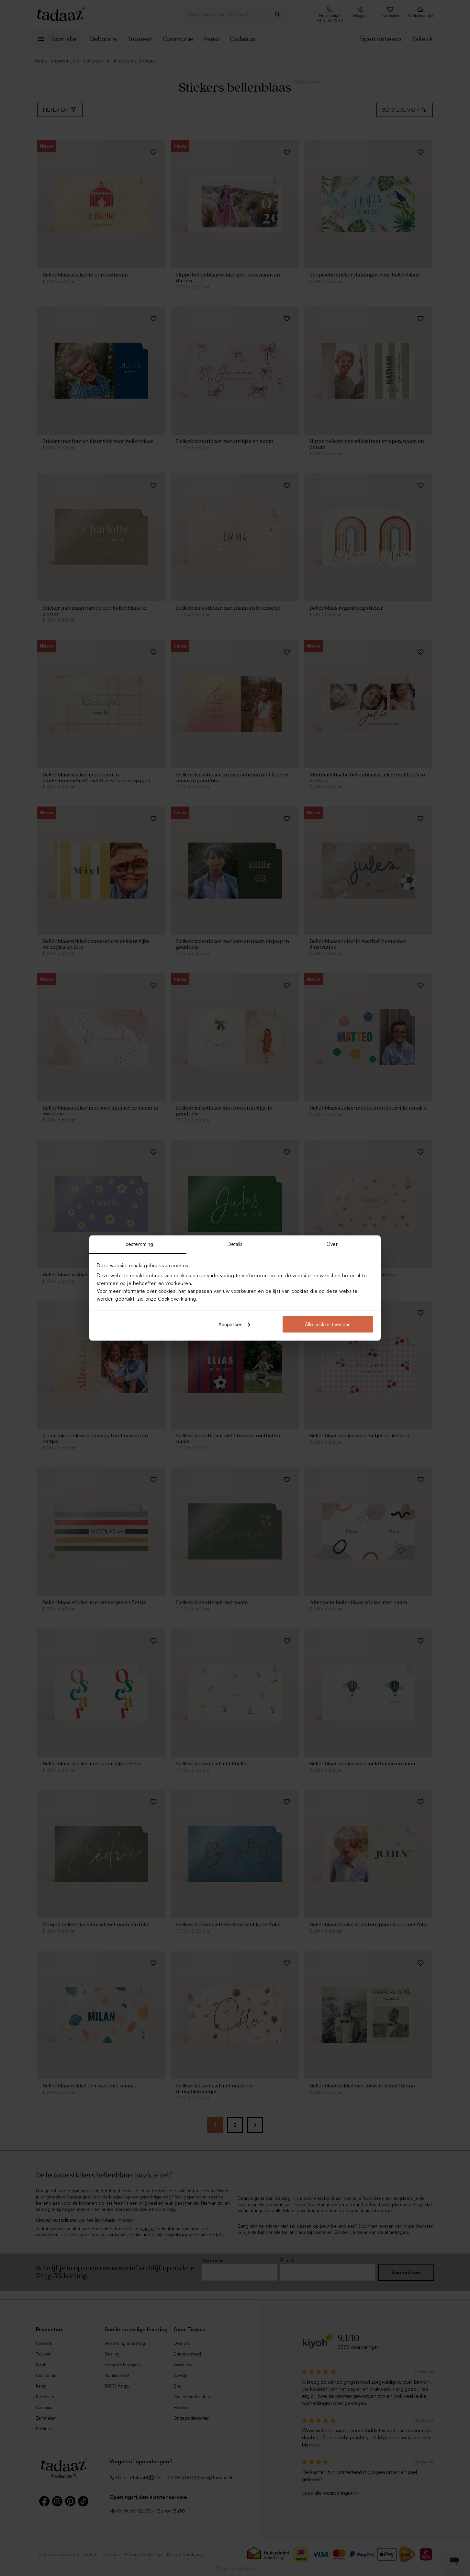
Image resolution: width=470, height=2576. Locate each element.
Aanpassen (234, 1324)
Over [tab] (332, 1244)
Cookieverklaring (177, 1299)
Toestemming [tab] (138, 1244)
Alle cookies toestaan (328, 1324)
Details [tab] (235, 1244)
